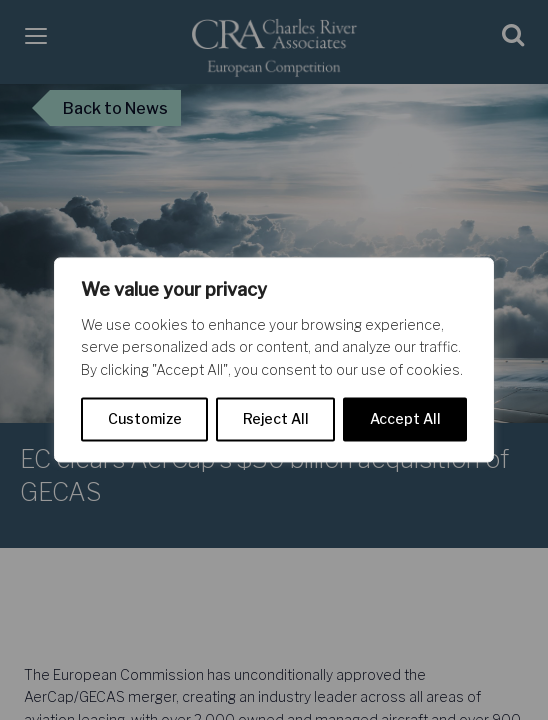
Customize (145, 419)
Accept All (405, 419)
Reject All (276, 419)
